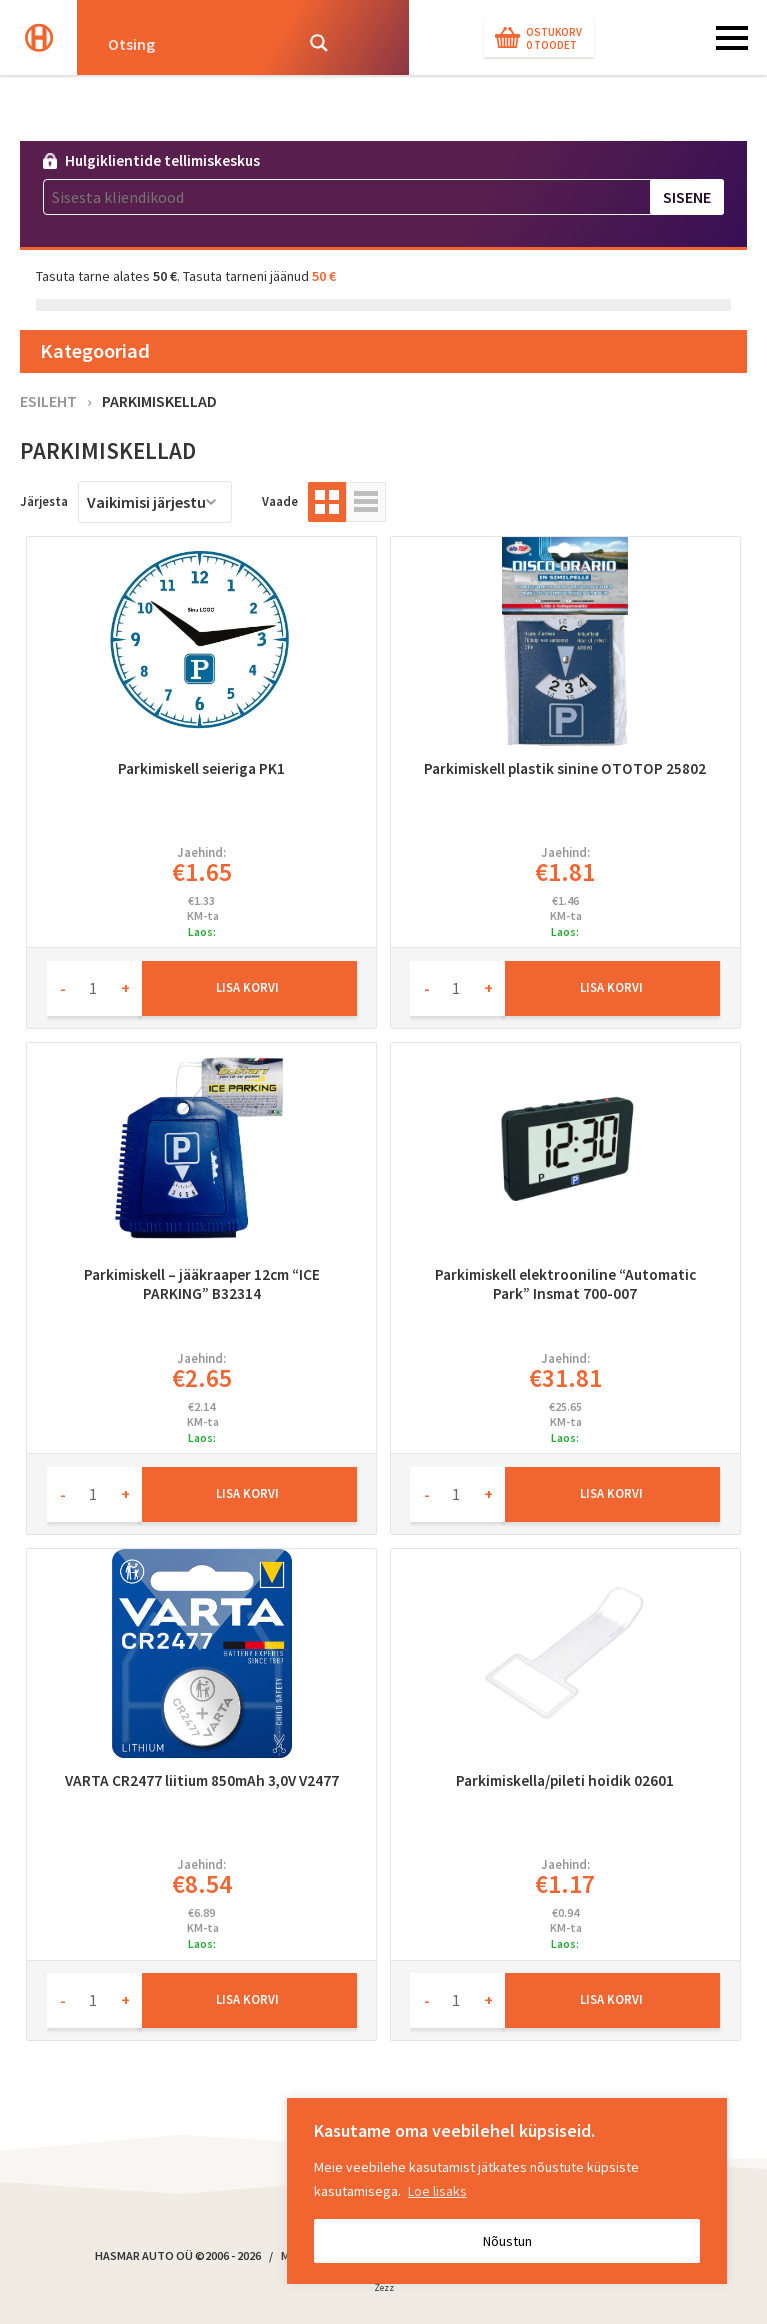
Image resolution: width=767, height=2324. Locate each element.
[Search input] (194, 43)
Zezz (384, 2291)
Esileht (48, 401)
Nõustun (507, 2241)
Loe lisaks (437, 2191)
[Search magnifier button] (319, 43)
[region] (507, 2191)
